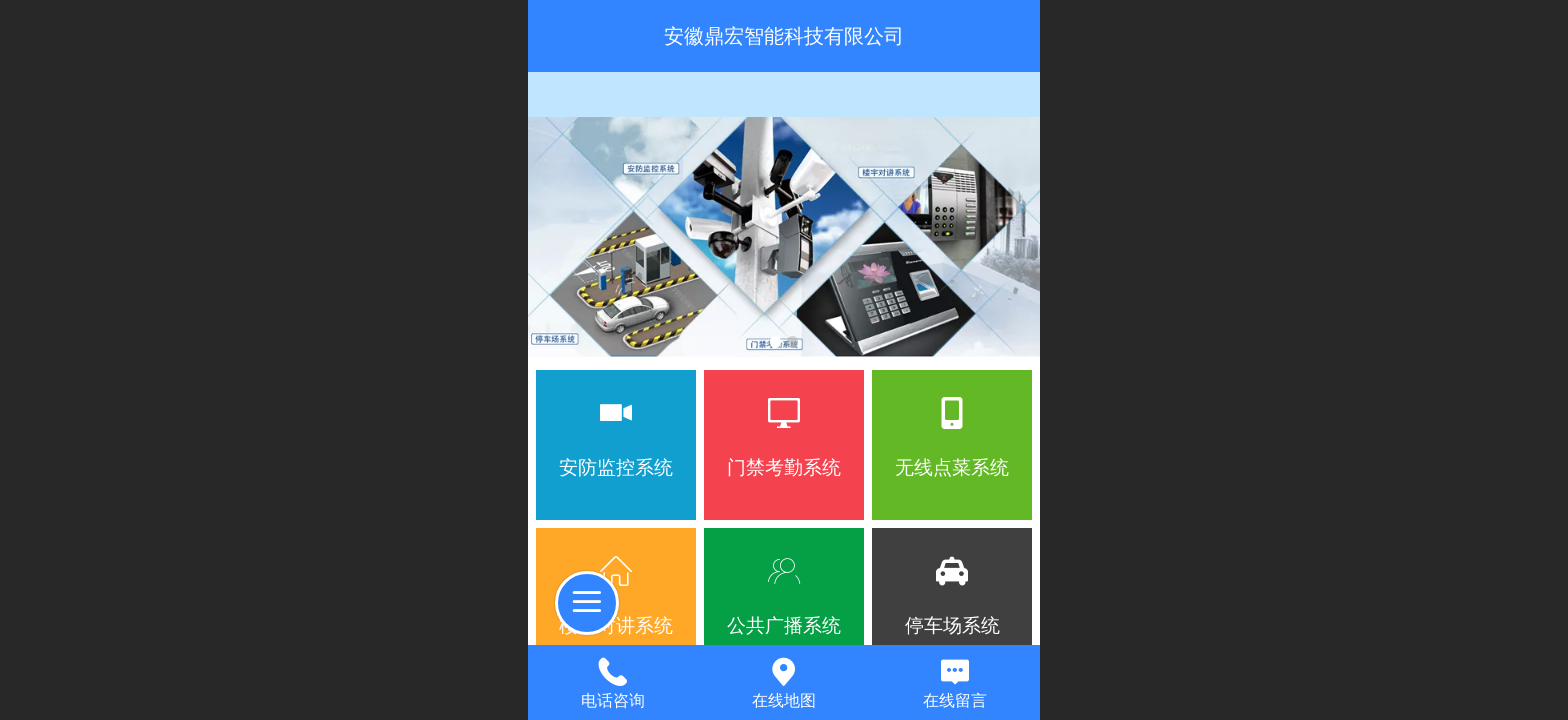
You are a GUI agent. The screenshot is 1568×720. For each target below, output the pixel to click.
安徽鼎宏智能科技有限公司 (784, 36)
